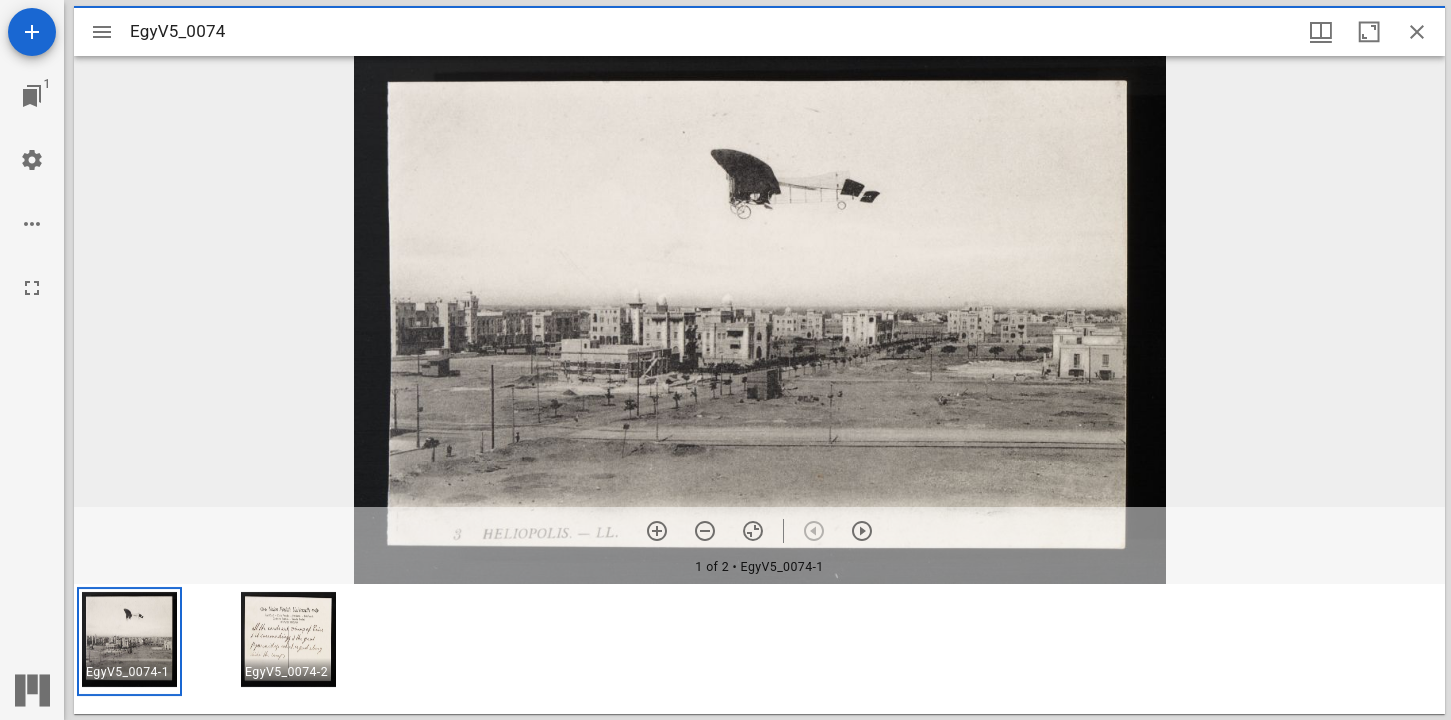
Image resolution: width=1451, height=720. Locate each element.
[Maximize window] (1369, 32)
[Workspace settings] (32, 160)
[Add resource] (32, 32)
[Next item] (862, 531)
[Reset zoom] (753, 531)
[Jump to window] (32, 96)
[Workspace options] (32, 224)
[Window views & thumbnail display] (1321, 32)
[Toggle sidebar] (102, 32)
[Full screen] (32, 288)
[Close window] (1417, 32)
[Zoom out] (705, 531)
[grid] (759, 649)
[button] (129, 641)
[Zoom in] (657, 531)
